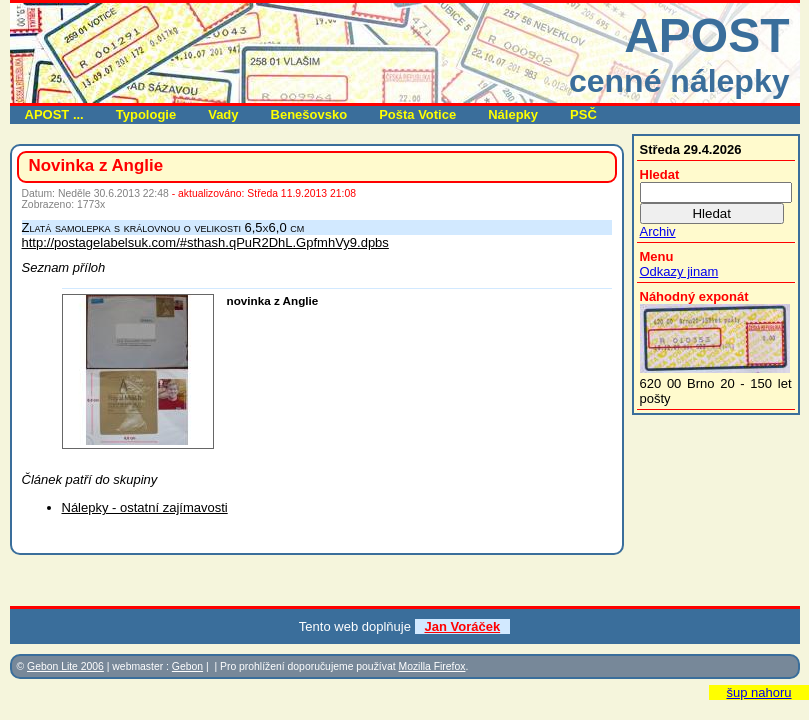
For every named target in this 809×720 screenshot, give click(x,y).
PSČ (583, 114)
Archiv (658, 231)
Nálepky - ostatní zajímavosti (145, 507)
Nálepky (513, 114)
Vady (223, 114)
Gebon (187, 666)
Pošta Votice (417, 114)
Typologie (146, 114)
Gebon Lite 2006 (65, 666)
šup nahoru (758, 692)
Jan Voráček (463, 626)
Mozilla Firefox (431, 666)
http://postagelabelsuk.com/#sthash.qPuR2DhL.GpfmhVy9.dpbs (205, 242)
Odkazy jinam (679, 271)
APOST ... (54, 114)
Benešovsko (309, 114)
